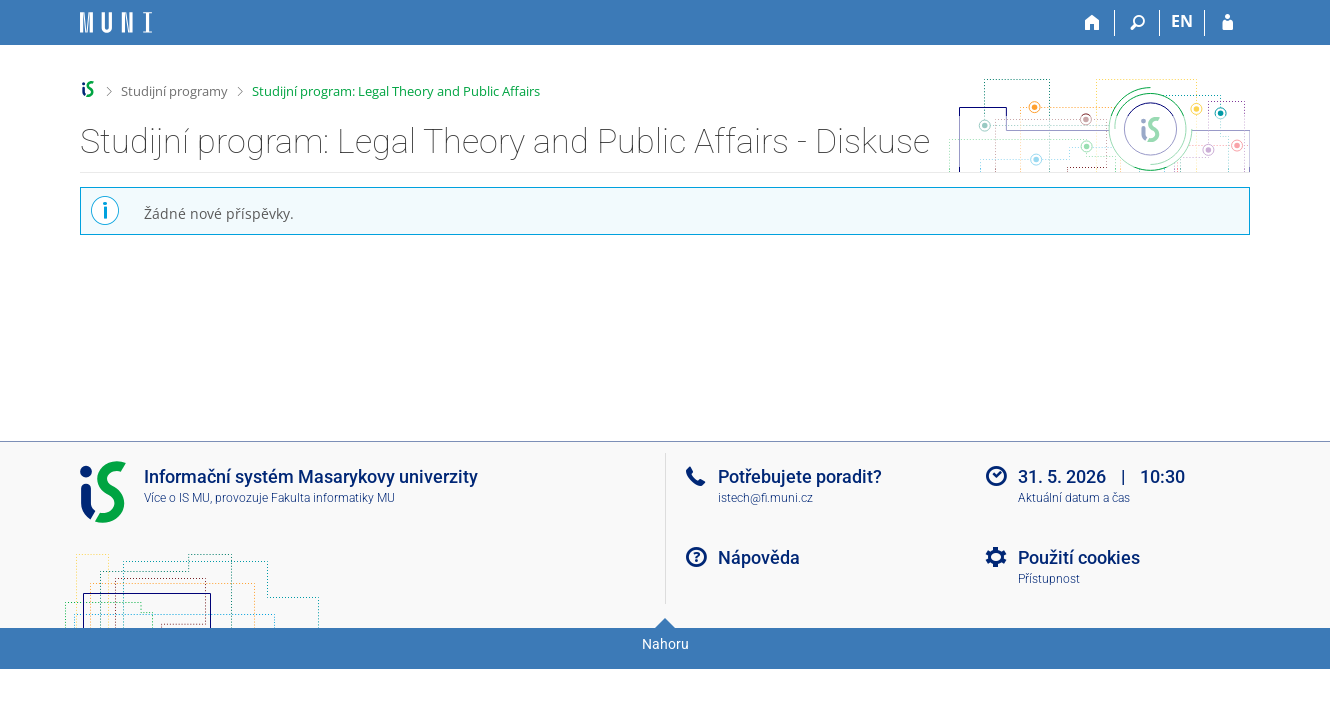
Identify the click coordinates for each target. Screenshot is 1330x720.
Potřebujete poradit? (800, 476)
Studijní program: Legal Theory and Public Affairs (396, 91)
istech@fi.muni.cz (765, 498)
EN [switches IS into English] (1182, 21)
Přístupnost (1049, 579)
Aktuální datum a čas (1074, 498)
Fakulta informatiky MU (333, 498)
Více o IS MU (177, 498)
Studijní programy (174, 91)
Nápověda (759, 557)
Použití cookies (1079, 557)
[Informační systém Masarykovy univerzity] (116, 22)
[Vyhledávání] (1137, 23)
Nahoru (665, 644)
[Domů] (1092, 23)
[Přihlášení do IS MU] (1227, 23)
